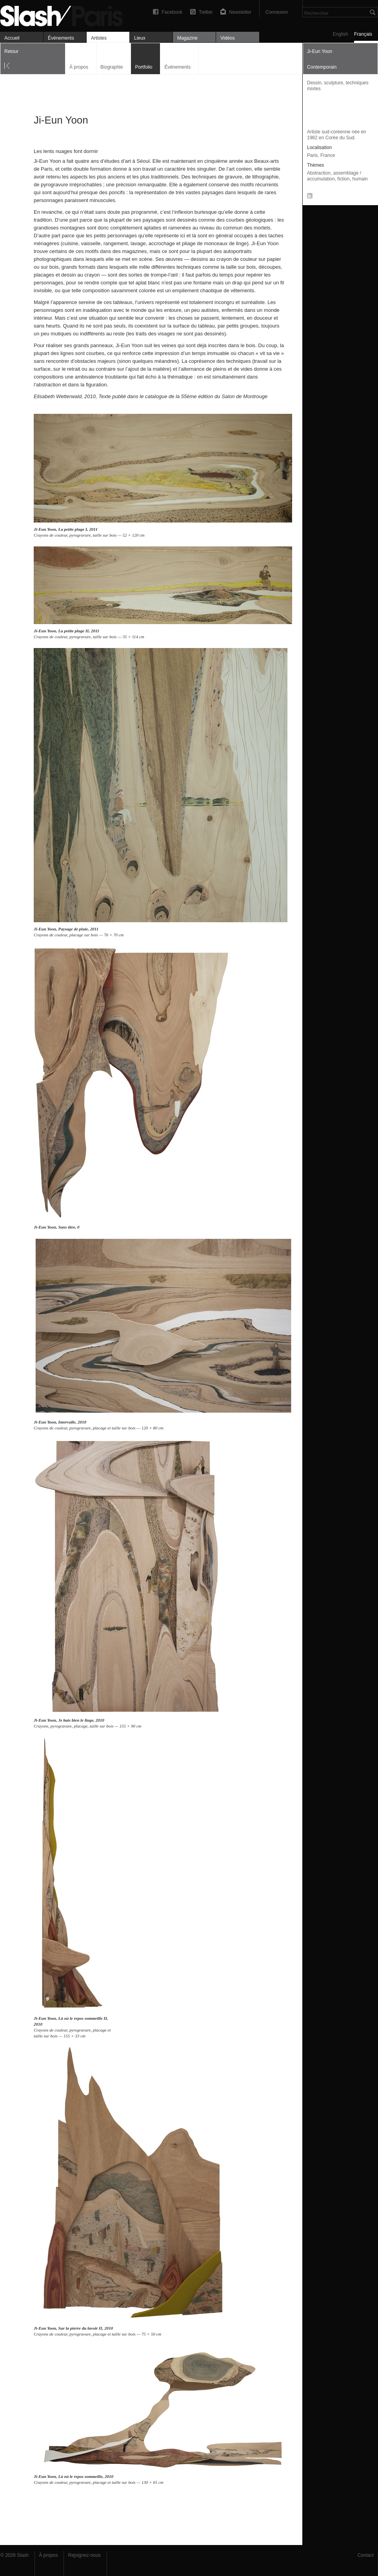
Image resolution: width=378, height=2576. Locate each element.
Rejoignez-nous (84, 2555)
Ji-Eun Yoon (45, 529)
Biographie (111, 67)
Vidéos (227, 38)
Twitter (206, 12)
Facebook (172, 12)
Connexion (276, 12)
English (340, 34)
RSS (308, 197)
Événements (61, 38)
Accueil (12, 38)
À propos (78, 67)
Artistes (99, 38)
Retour (11, 51)
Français (363, 34)
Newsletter (240, 12)
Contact (366, 2555)
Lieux (139, 38)
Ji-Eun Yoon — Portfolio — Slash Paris (64, 14)
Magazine (187, 38)
